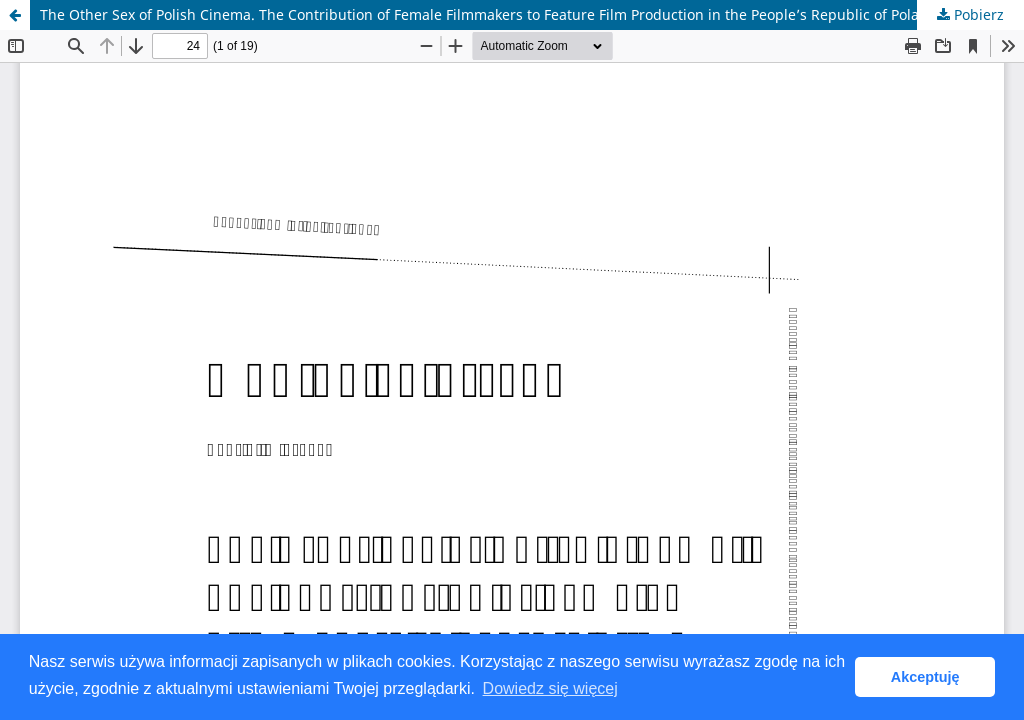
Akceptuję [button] (925, 677)
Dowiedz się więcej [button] (550, 688)
